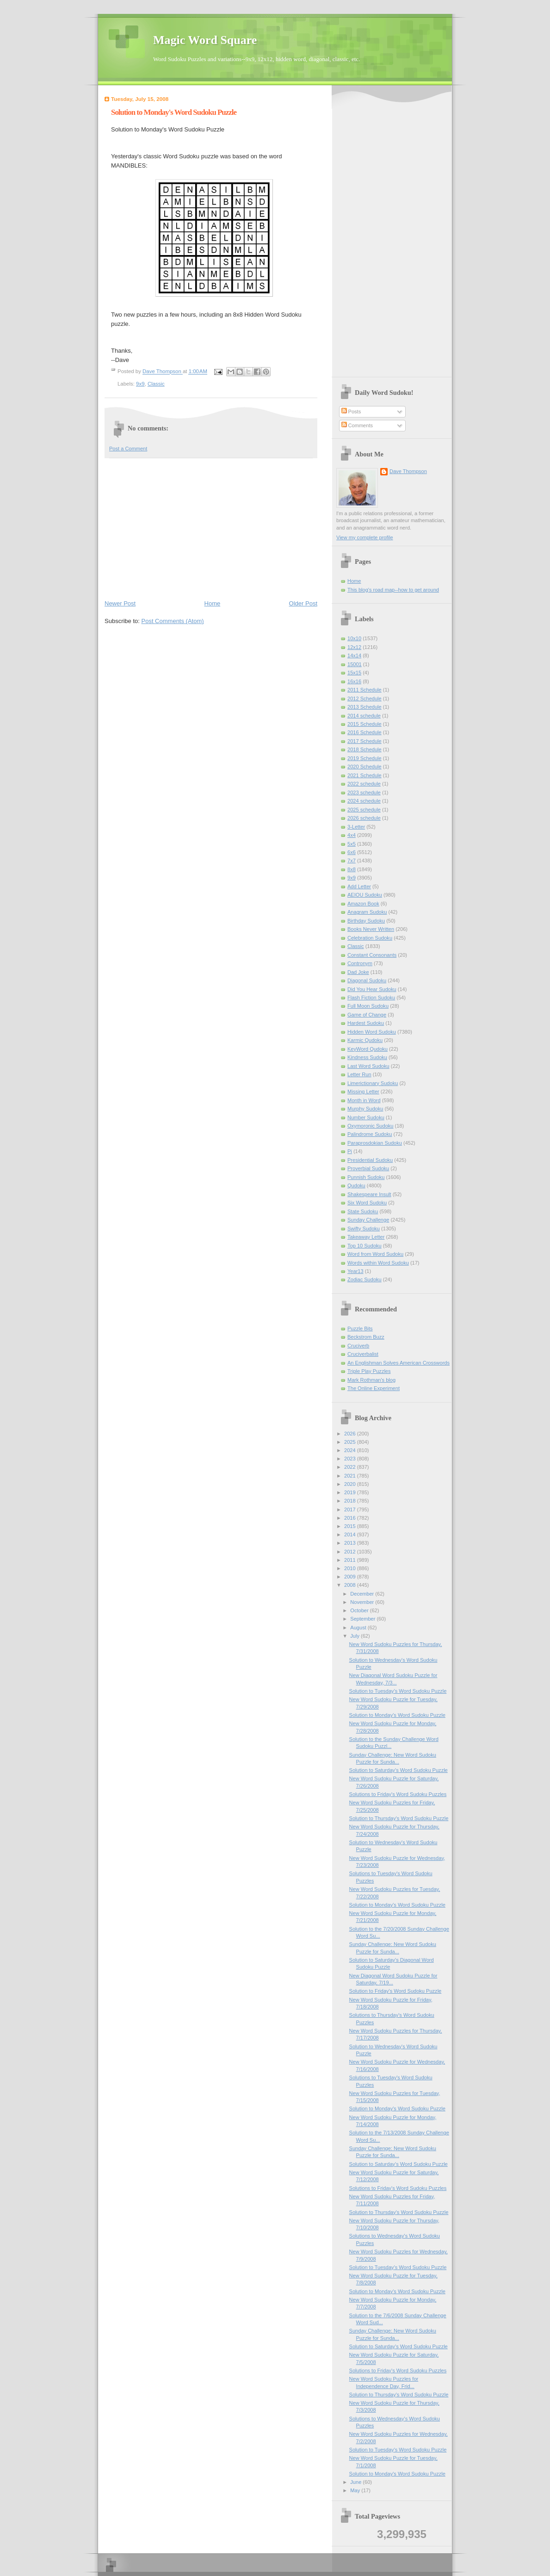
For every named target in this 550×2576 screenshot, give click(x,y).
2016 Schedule (364, 732)
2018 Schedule (364, 749)
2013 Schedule (364, 707)
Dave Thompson (162, 371)
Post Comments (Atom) (173, 620)
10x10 (354, 638)
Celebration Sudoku (369, 938)
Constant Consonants (371, 955)
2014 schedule (364, 715)
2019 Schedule (364, 758)
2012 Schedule (364, 698)
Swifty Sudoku (363, 1228)
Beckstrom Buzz (365, 1337)
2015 (350, 1526)
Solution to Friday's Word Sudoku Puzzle (395, 1991)
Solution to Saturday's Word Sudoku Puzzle (398, 1770)
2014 (350, 1534)
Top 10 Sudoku (364, 1245)
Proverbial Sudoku (368, 1168)
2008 (350, 1585)
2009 (350, 1576)
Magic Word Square (205, 40)
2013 (350, 1543)
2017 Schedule (364, 741)
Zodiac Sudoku (364, 1279)
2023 (350, 1458)
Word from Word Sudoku (375, 1254)
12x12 (354, 647)
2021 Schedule (364, 775)
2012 (350, 1551)
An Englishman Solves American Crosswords (398, 1363)
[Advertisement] (211, 528)
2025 (350, 1442)
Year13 (355, 1271)
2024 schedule (364, 801)
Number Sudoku (365, 1117)
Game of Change (366, 1014)
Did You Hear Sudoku (371, 989)
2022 (350, 1467)
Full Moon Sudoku (368, 1006)
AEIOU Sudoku (364, 895)
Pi (349, 1151)
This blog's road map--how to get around (393, 590)
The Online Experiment (373, 1388)
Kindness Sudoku (367, 1057)
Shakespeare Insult (369, 1194)
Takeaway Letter (365, 1237)
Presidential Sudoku (370, 1160)
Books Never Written (370, 929)
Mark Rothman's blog (371, 1380)
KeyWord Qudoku (367, 1049)
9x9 (140, 384)
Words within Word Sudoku (378, 1263)
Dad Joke (358, 972)
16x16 (354, 681)
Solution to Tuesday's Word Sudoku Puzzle (398, 1691)
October (360, 1610)
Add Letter (359, 886)
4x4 (351, 835)
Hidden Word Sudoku (371, 1032)
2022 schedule (364, 783)
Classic (156, 384)
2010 (350, 1568)
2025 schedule (364, 809)
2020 (350, 1484)
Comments (357, 425)
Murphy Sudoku (365, 1108)
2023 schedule (364, 792)
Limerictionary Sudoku (372, 1083)
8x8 (351, 869)
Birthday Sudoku (366, 920)
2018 (350, 1500)
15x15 (354, 672)
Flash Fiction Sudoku (371, 997)
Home (212, 603)
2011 (350, 1560)
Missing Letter (363, 1091)
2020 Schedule (364, 766)
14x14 (354, 655)
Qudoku (356, 1185)
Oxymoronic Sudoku (370, 1126)
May (355, 2490)
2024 (350, 1450)
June (356, 2482)
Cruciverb (358, 1345)
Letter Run (359, 1074)
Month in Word (364, 1100)
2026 (350, 1433)
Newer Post (120, 603)
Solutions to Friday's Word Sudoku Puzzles (398, 1794)
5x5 (351, 844)
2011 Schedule (364, 689)
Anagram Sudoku (367, 912)
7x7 (351, 860)
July (355, 1636)
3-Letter (356, 827)
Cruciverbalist (362, 1354)
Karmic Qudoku (365, 1040)
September (363, 1619)
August (358, 1627)
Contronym (359, 963)
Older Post (303, 603)
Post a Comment (128, 448)
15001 (354, 664)
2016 (350, 1518)
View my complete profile (364, 537)
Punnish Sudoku (365, 1177)
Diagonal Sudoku (366, 980)
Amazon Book (363, 903)
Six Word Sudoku (367, 1202)
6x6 (351, 852)
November (362, 1602)
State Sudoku (362, 1211)
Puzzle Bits (360, 1328)
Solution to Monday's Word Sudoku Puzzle (397, 1715)
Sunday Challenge (368, 1220)
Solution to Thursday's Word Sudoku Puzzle (399, 1818)
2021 (350, 1475)
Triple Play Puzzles (369, 1371)
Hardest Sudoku (365, 1023)
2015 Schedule (364, 724)
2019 (350, 1492)
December (362, 1594)
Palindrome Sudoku (369, 1134)
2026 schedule (364, 818)
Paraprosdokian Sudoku (374, 1143)
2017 (350, 1509)
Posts (351, 411)
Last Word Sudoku (368, 1066)
